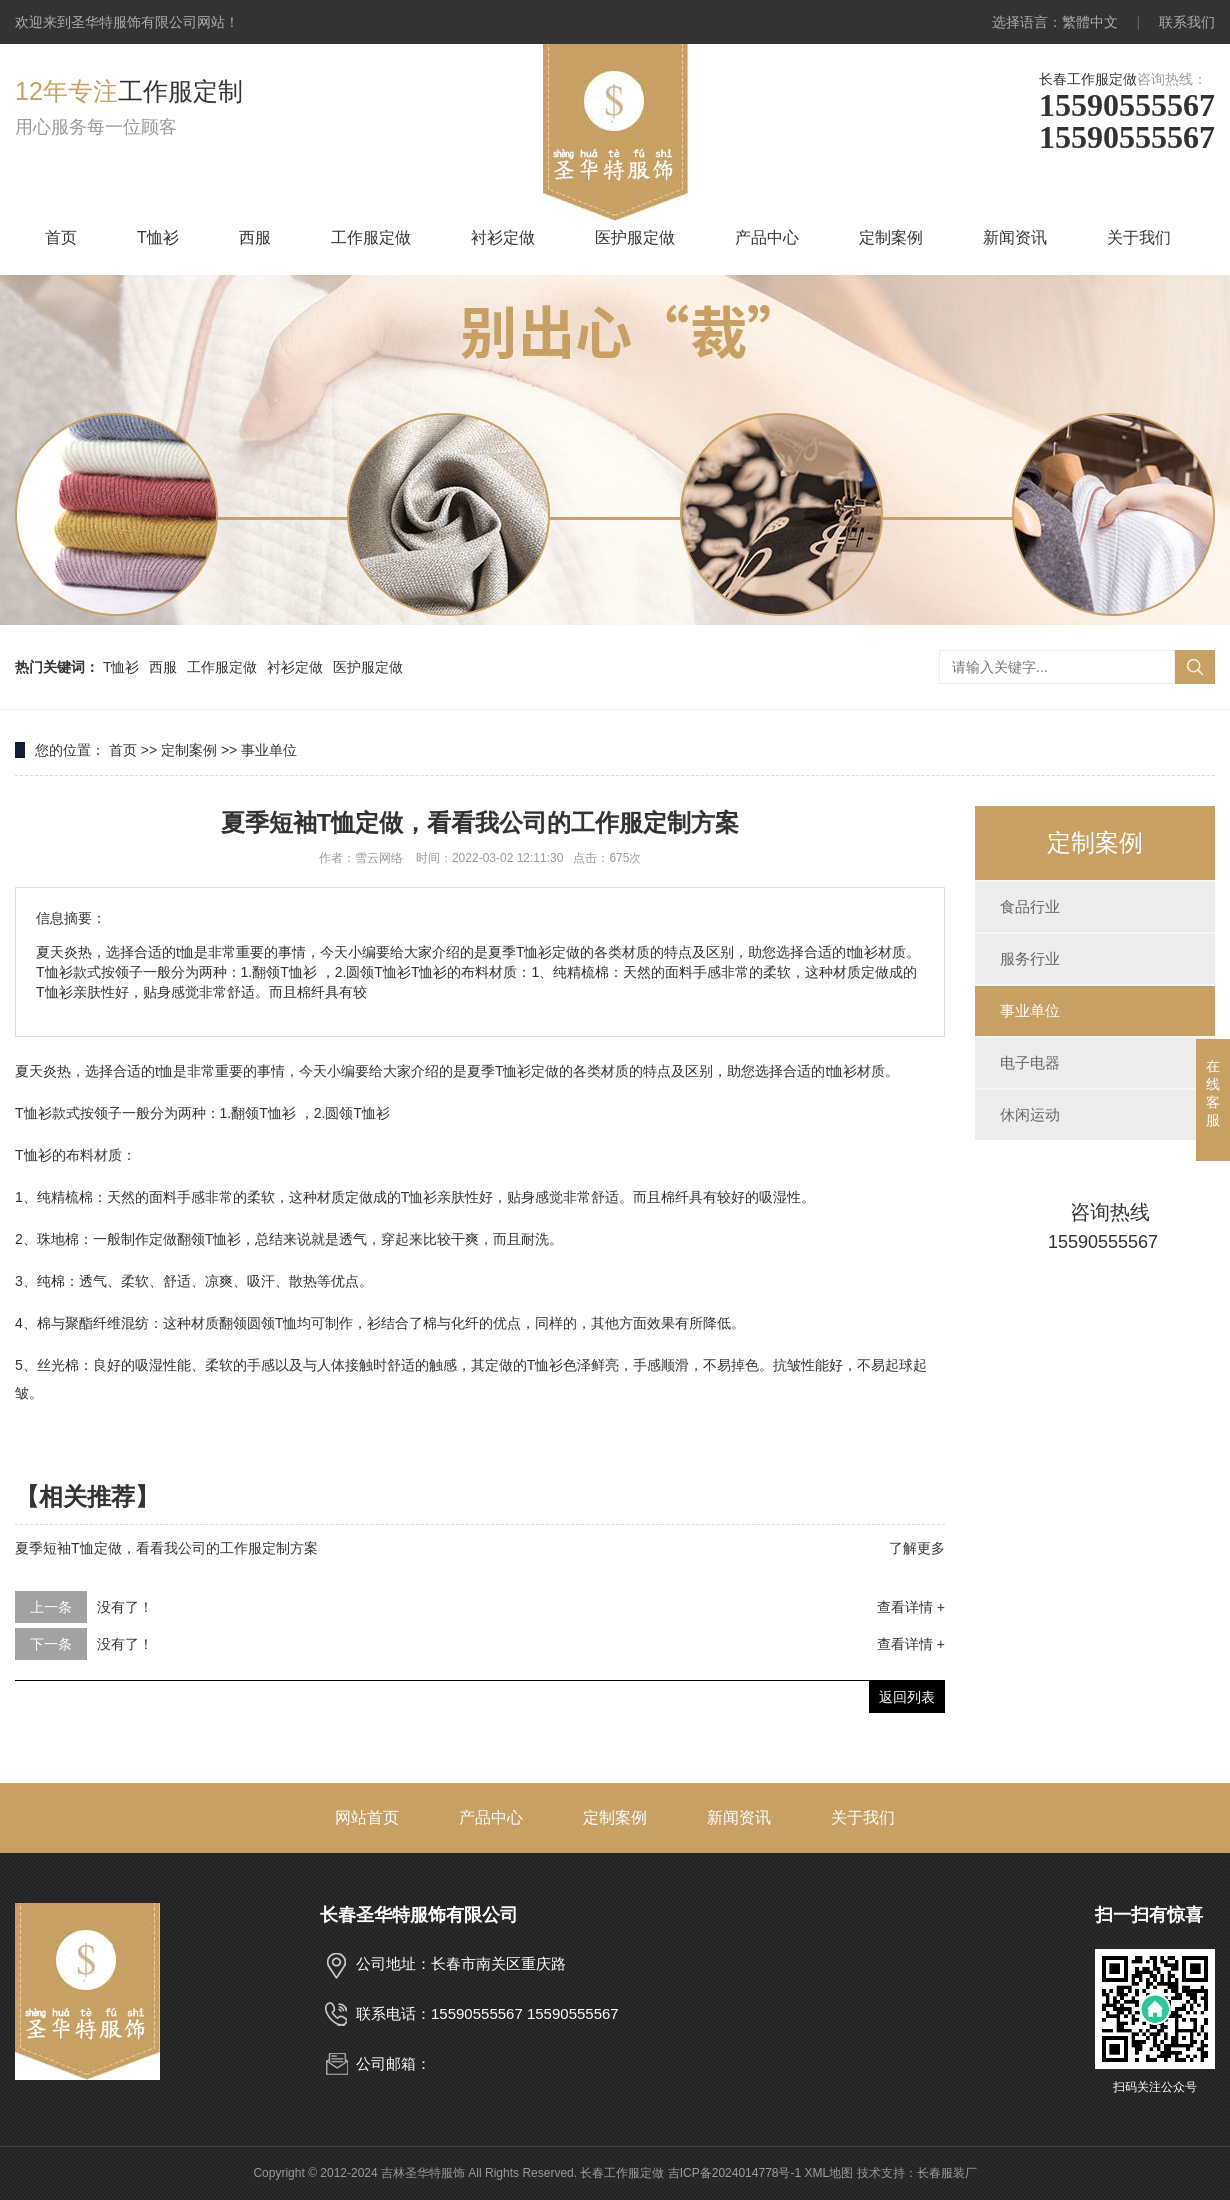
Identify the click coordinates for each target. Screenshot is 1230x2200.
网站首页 (367, 1817)
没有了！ (125, 1607)
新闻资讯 (1015, 237)
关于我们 (1139, 237)
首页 (61, 237)
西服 (255, 237)
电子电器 (1030, 1062)
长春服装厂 (947, 2173)
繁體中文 (1090, 22)
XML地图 (829, 2173)
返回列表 (907, 1697)
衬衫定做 (503, 237)
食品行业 (1030, 906)
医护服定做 (635, 237)
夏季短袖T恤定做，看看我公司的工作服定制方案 (166, 1548)
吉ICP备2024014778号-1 (734, 2173)
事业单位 (269, 750)
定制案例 (891, 237)
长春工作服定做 (1088, 79)
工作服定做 (371, 237)
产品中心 (767, 237)
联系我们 (1187, 22)
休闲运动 (1030, 1114)
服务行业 (1030, 958)
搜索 (1195, 667)
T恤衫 (158, 237)
